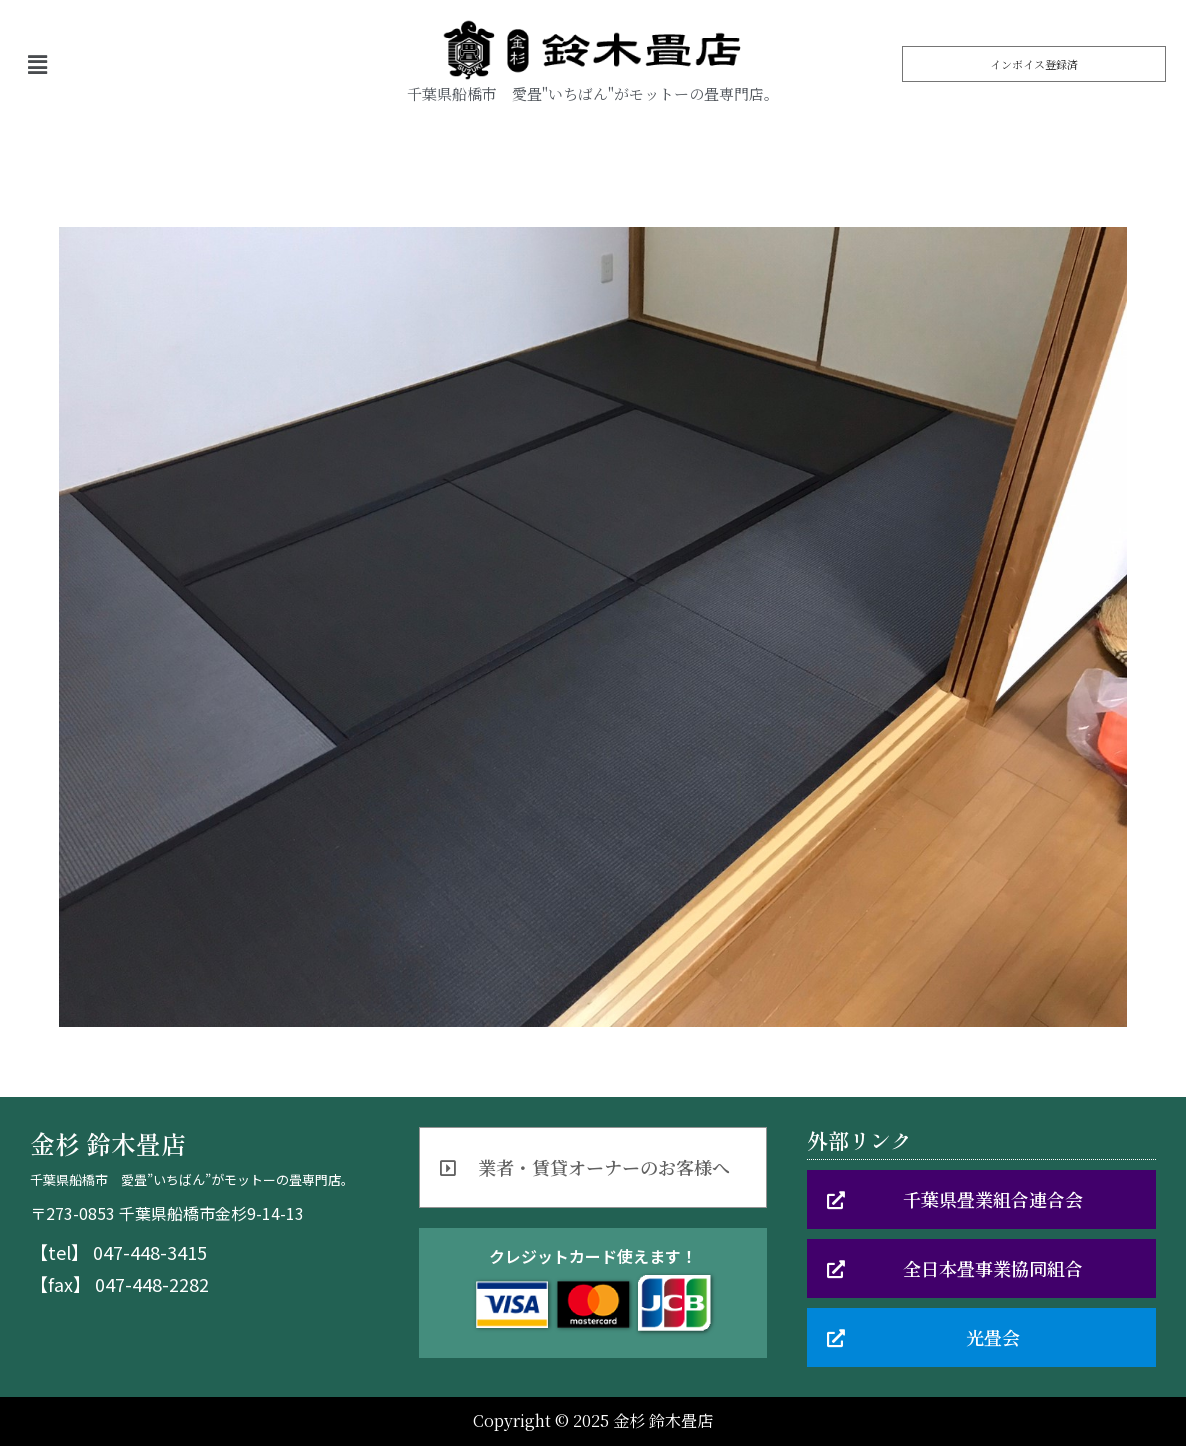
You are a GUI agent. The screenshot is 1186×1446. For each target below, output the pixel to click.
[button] (1034, 64)
